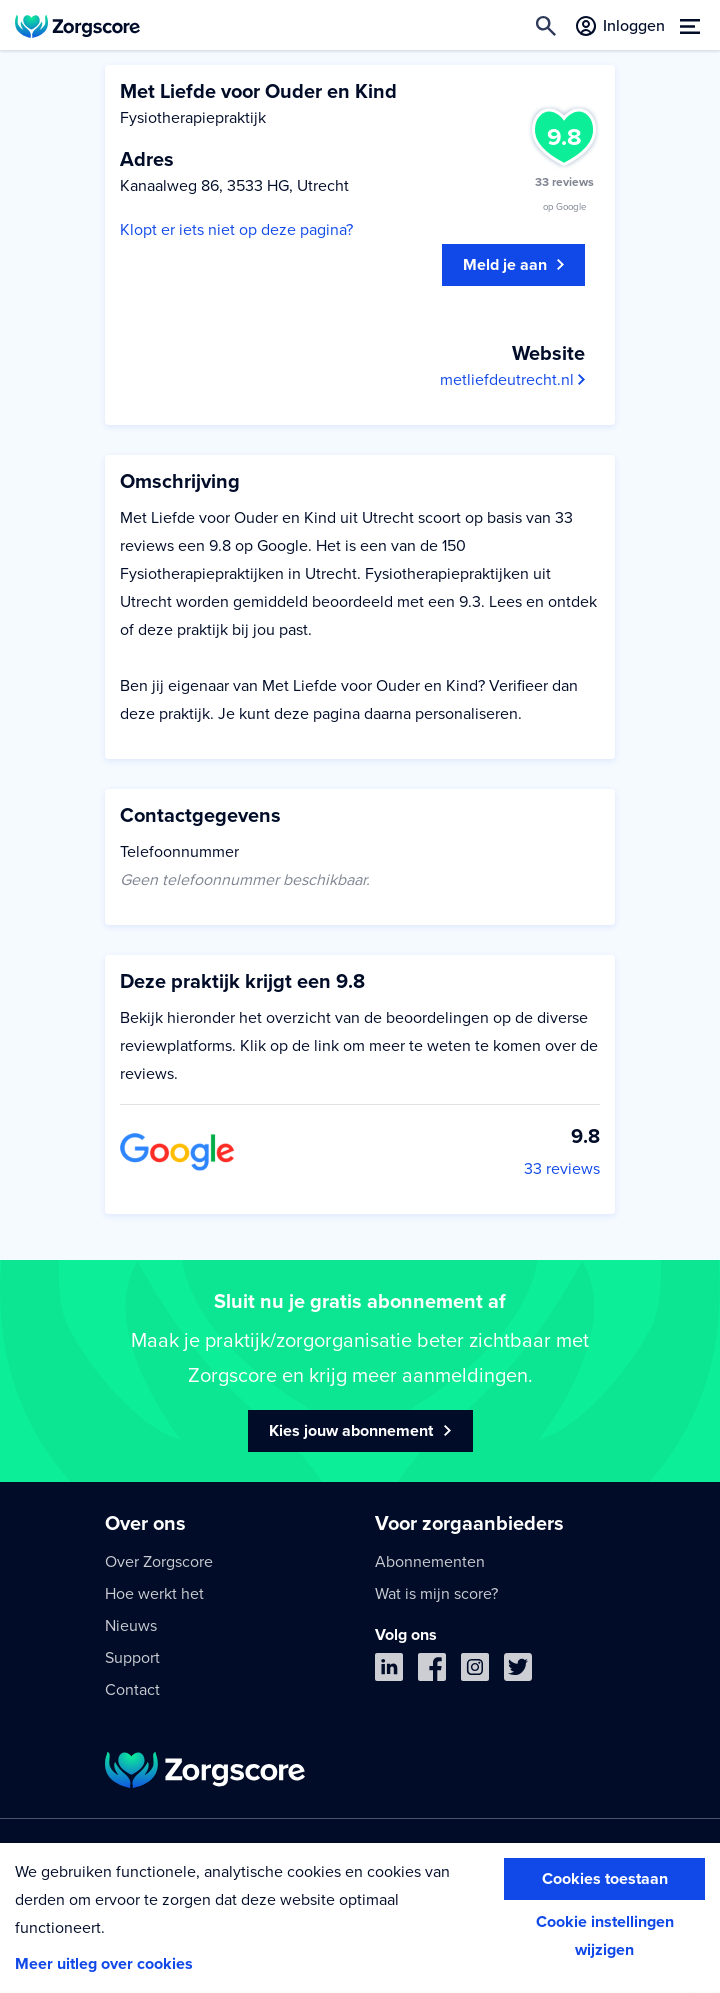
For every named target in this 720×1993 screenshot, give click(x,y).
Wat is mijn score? (436, 1594)
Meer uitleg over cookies (104, 1964)
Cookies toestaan (605, 1879)
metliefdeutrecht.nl (512, 380)
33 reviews (562, 1169)
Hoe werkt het (154, 1594)
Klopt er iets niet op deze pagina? (236, 230)
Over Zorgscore (159, 1562)
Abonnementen (430, 1562)
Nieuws (131, 1626)
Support (132, 1658)
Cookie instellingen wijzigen (605, 1936)
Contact (132, 1690)
